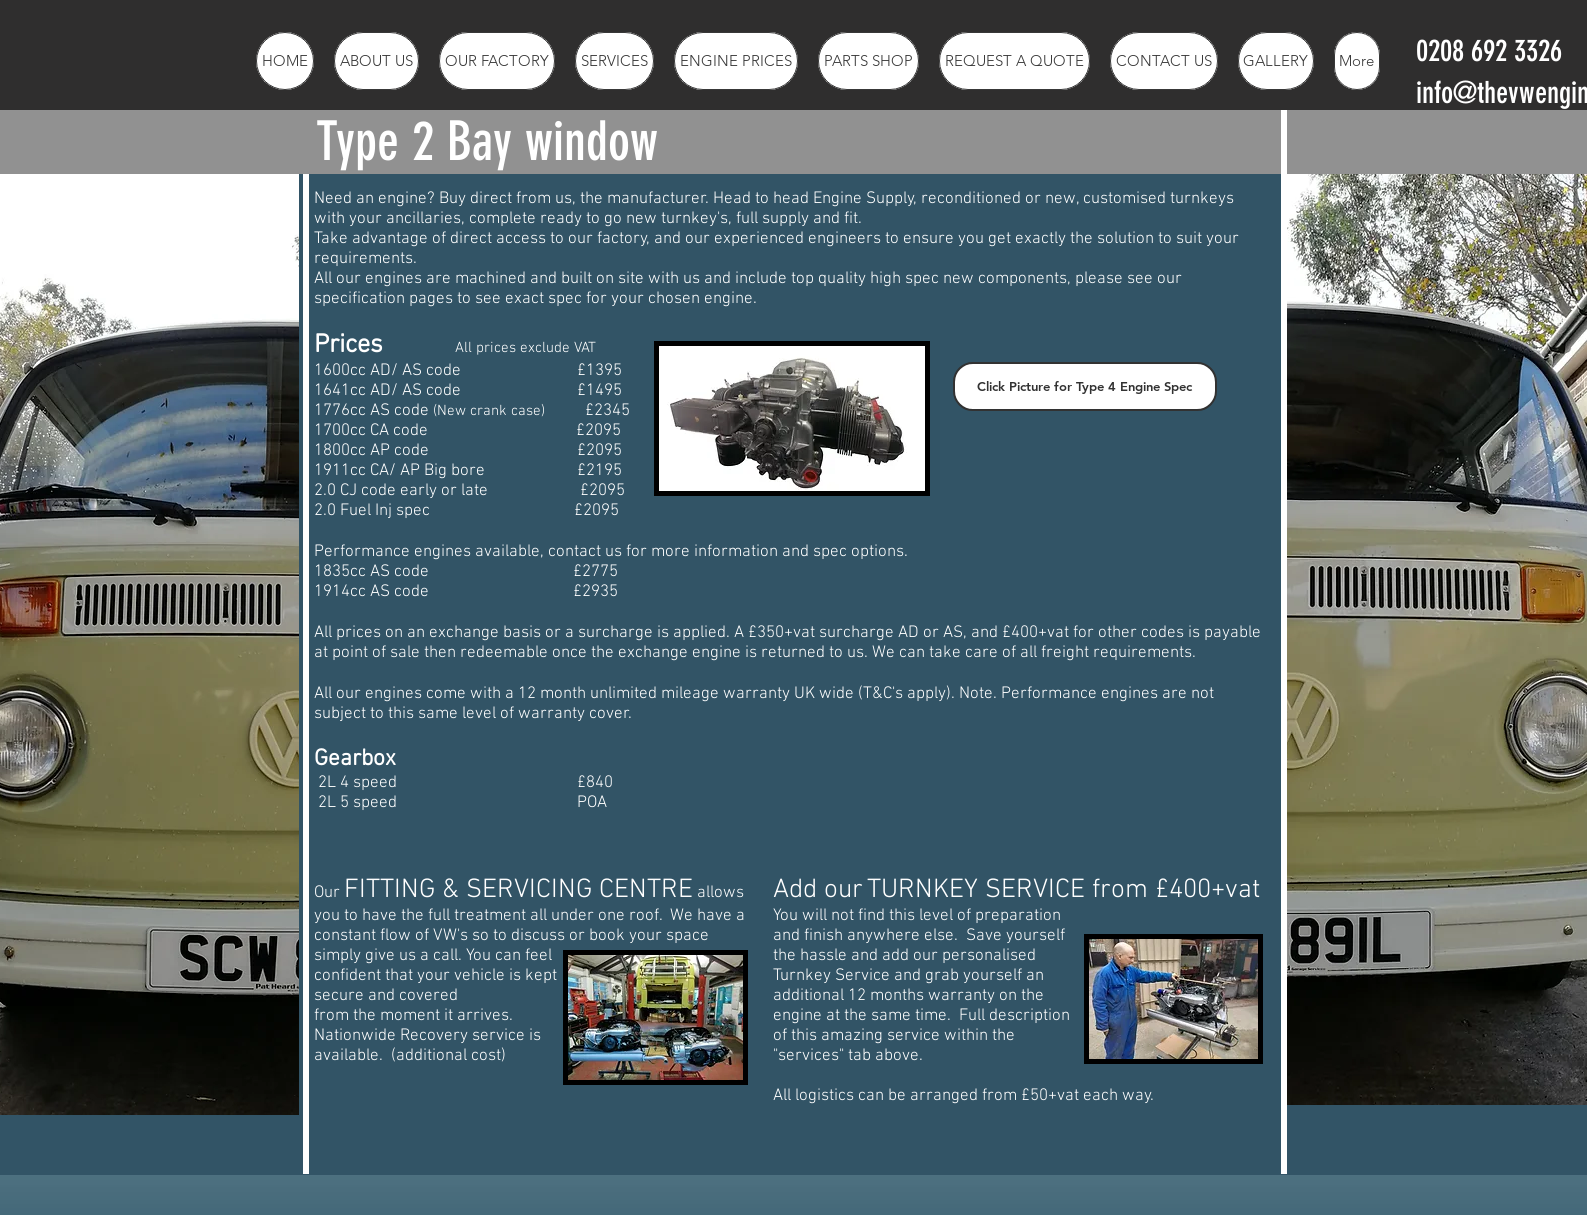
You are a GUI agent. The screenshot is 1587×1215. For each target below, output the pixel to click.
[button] (614, 61)
